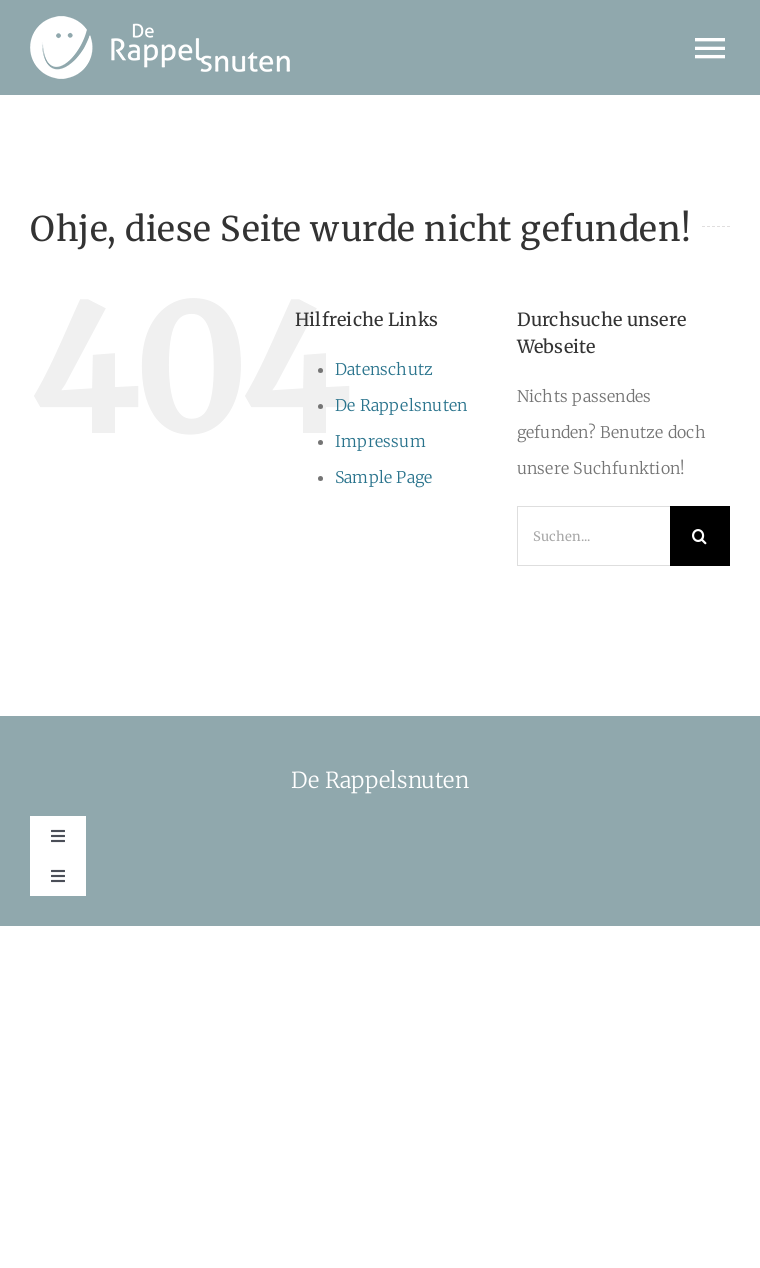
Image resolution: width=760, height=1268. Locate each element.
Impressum (380, 441)
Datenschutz (384, 369)
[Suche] (700, 536)
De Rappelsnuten (401, 405)
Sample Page (384, 477)
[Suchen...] (593, 536)
